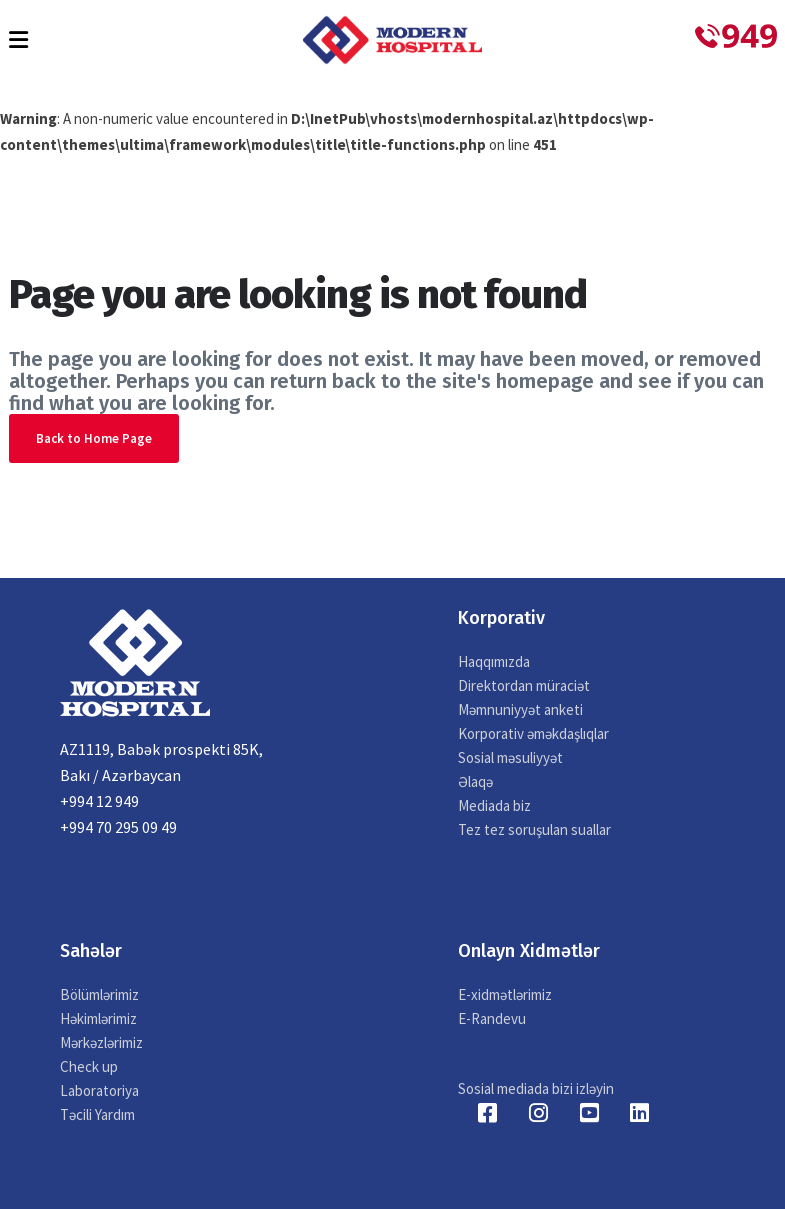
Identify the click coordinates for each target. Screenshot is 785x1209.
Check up (89, 1066)
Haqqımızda (494, 661)
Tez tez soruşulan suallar (534, 829)
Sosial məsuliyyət (510, 757)
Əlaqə (475, 781)
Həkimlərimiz (98, 1018)
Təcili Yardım (97, 1114)
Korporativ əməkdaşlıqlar (533, 733)
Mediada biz (494, 805)
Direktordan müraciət (524, 685)
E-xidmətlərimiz (505, 994)
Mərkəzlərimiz (101, 1042)
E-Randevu (492, 1018)
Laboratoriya (99, 1090)
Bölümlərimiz (99, 994)
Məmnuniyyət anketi (520, 709)
